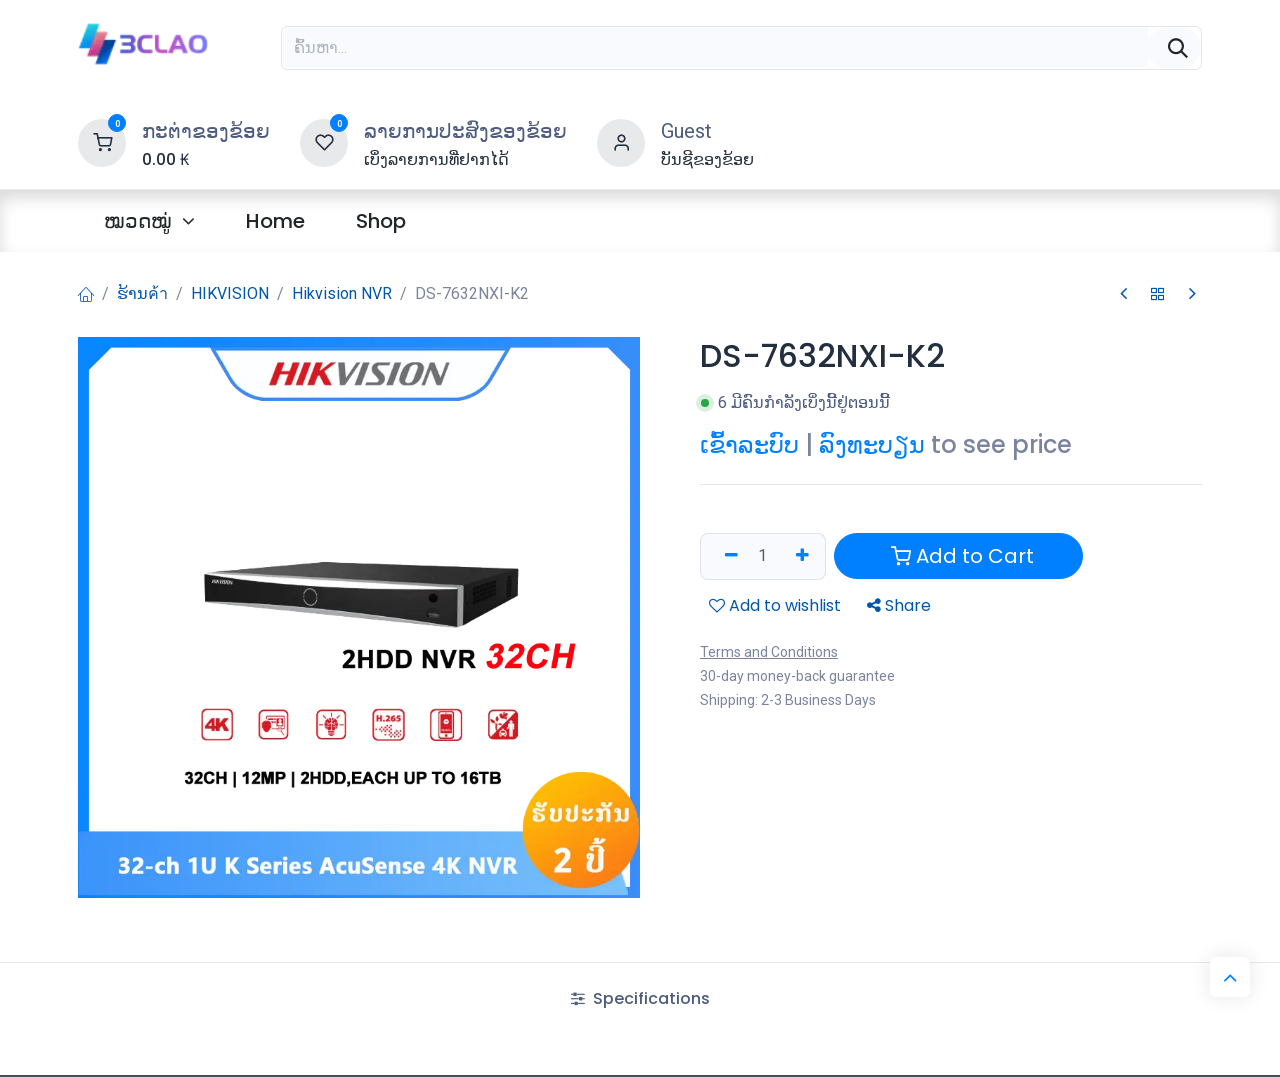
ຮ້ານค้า (142, 293)
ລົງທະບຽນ (872, 444)
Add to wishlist (775, 604)
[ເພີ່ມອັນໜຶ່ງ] (801, 556)
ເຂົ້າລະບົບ (749, 444)
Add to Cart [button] (962, 556)
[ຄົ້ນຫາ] (1174, 48)
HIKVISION (230, 293)
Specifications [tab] (640, 998)
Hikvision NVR (342, 293)
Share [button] (899, 604)
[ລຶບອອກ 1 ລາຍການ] (725, 556)
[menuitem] (149, 221)
